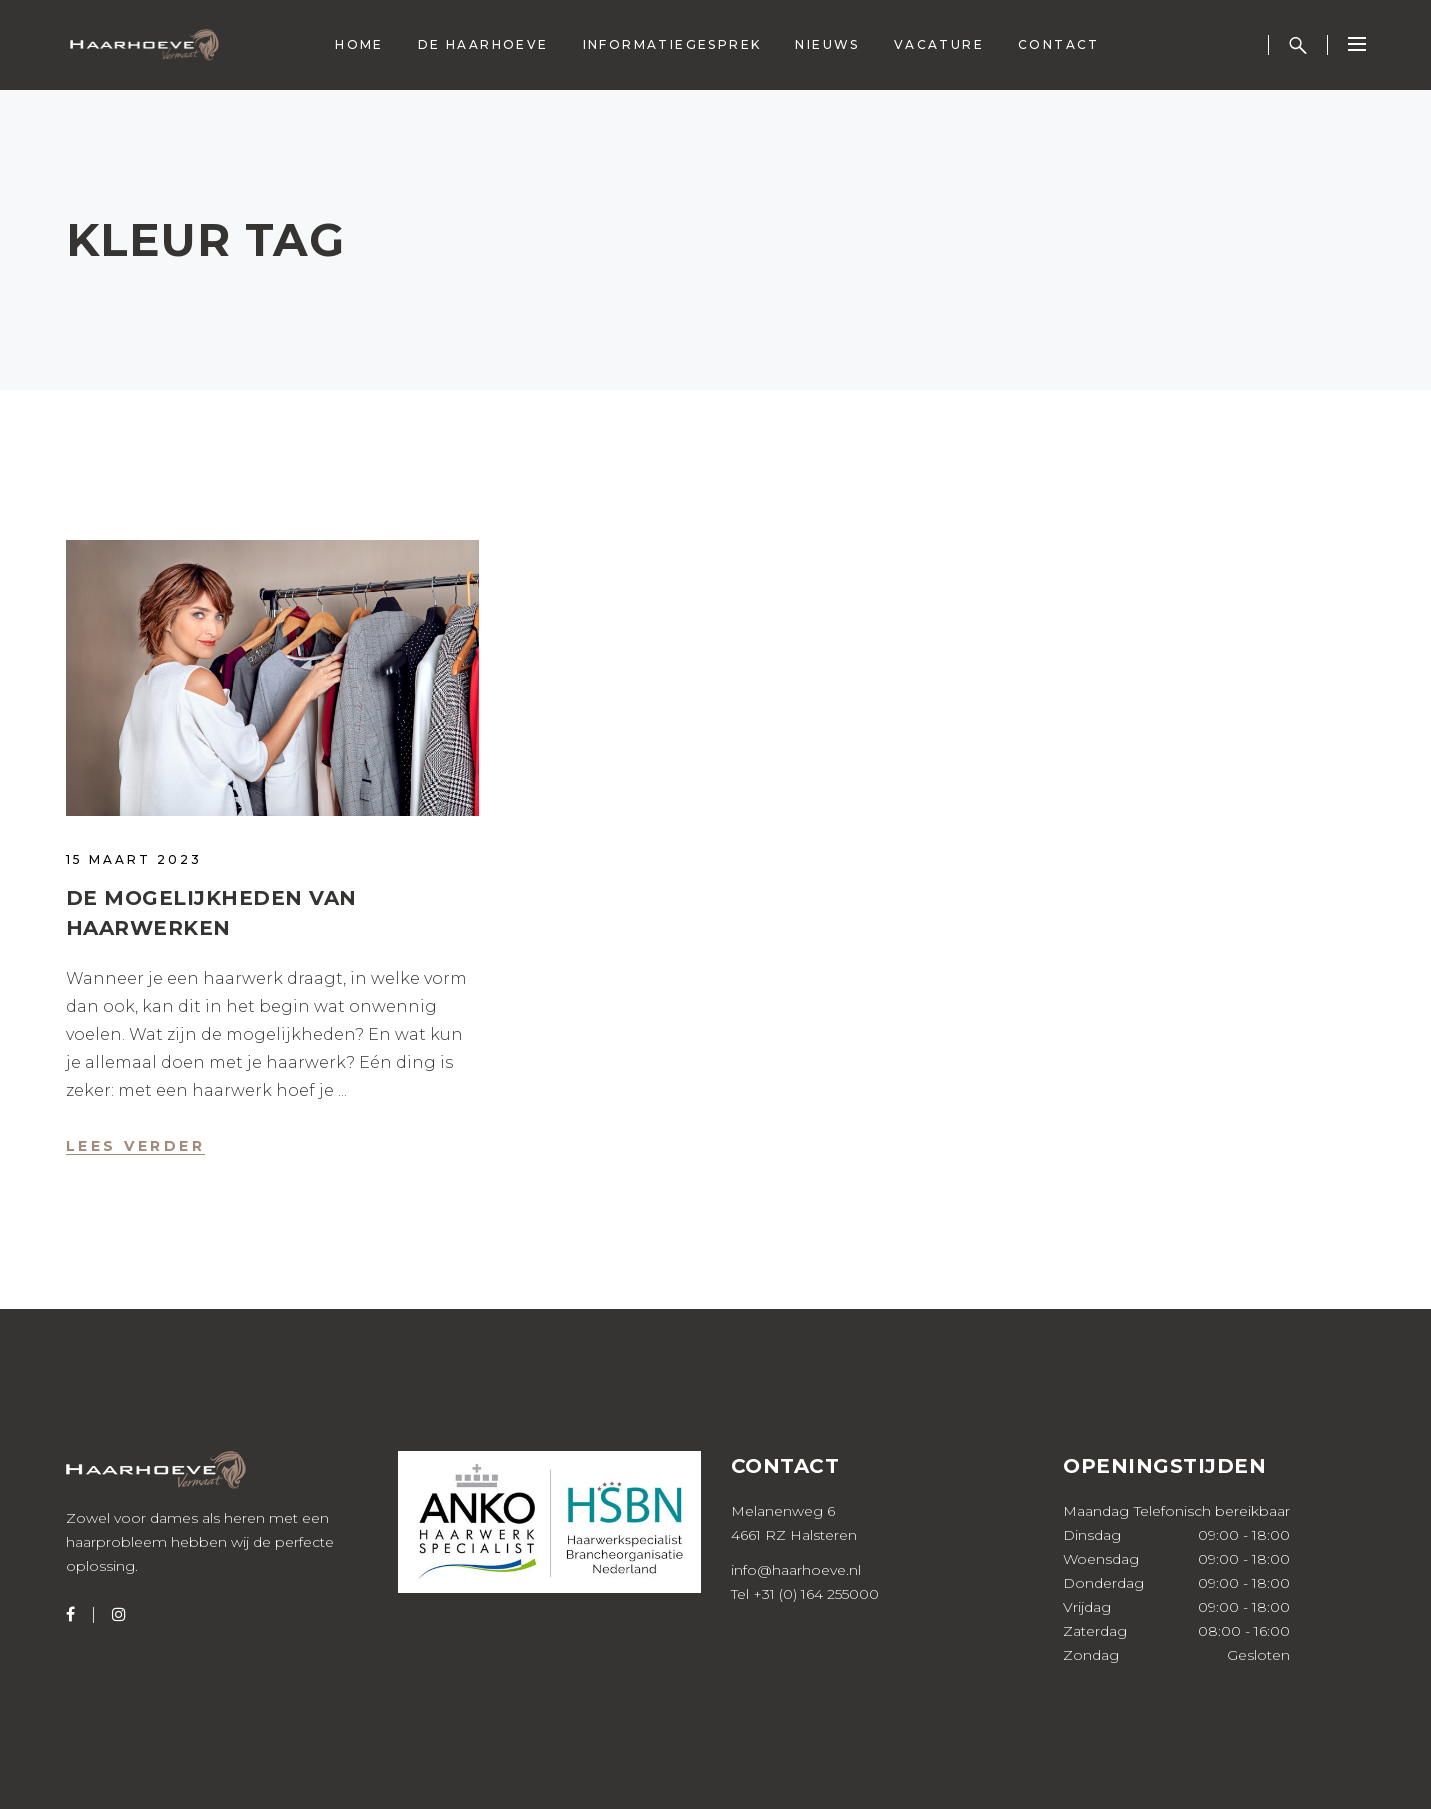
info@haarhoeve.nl (796, 1570)
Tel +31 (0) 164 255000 (805, 1594)
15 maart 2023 (134, 859)
